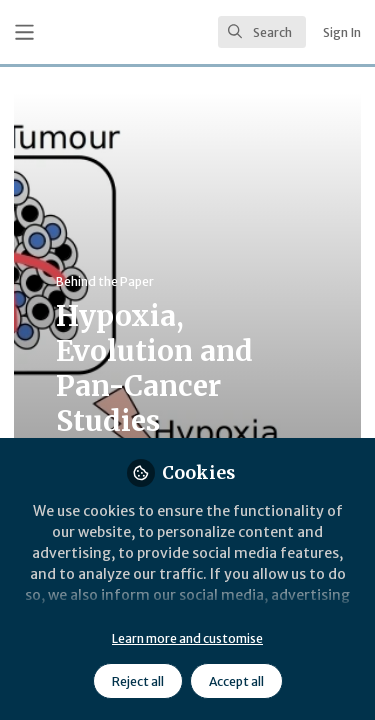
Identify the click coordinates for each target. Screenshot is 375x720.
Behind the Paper (105, 281)
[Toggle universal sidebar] (24, 32)
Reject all (138, 681)
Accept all (236, 681)
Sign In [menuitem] (342, 32)
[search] (262, 32)
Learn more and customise (187, 638)
